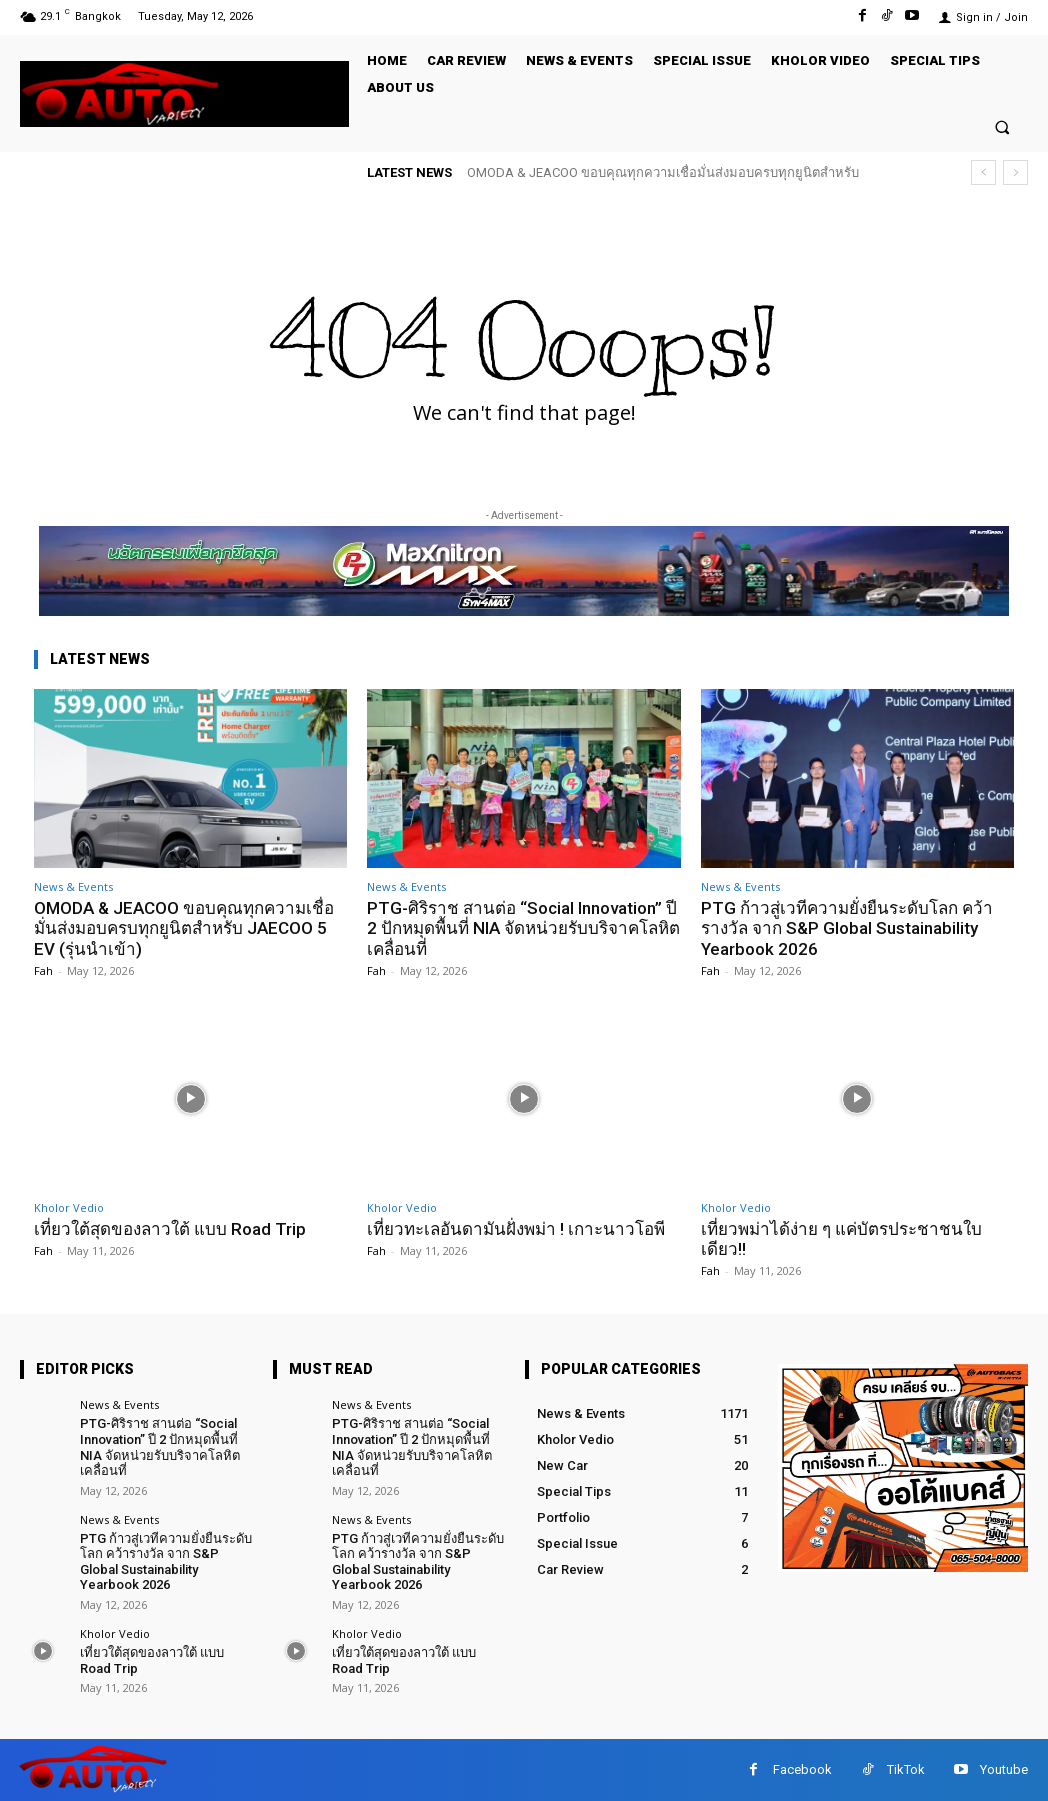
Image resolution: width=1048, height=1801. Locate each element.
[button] (1002, 126)
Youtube (1004, 1769)
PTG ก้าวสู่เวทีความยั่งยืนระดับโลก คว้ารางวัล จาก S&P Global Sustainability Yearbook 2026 (847, 928)
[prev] (983, 172)
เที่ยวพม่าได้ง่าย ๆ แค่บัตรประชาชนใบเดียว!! (841, 1239)
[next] (1015, 172)
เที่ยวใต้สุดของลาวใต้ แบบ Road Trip (170, 1229)
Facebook (802, 1769)
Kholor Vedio (69, 1207)
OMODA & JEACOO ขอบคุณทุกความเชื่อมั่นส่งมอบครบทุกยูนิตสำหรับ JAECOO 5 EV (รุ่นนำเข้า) (184, 928)
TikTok (906, 1769)
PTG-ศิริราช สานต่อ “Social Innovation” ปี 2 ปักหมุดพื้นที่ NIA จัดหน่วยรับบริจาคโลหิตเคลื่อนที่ (523, 928)
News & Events (73, 886)
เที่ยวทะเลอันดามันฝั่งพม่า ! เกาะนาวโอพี (516, 1229)
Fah (43, 970)
